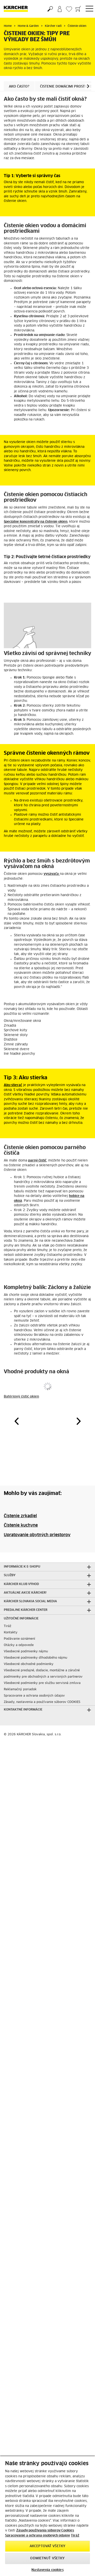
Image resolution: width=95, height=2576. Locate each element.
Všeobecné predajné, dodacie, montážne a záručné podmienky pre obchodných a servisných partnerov (43, 1673)
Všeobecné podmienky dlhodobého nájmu (35, 1657)
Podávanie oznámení (19, 1638)
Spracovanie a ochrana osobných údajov (34, 1695)
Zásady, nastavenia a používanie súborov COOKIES (42, 1702)
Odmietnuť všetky (47, 2558)
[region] (47, 2516)
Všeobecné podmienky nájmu (26, 1651)
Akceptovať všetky (47, 2546)
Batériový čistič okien (21, 1396)
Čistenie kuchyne (21, 1525)
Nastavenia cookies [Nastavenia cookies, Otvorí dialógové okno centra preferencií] (47, 2570)
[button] (88, 86)
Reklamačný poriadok (20, 1689)
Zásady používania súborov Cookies (45, 2530)
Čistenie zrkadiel (20, 1516)
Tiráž (7, 1626)
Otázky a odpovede (19, 1645)
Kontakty (10, 1632)
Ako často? (19, 86)
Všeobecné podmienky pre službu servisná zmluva (42, 1683)
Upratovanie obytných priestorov (37, 1535)
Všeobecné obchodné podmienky (28, 1664)
